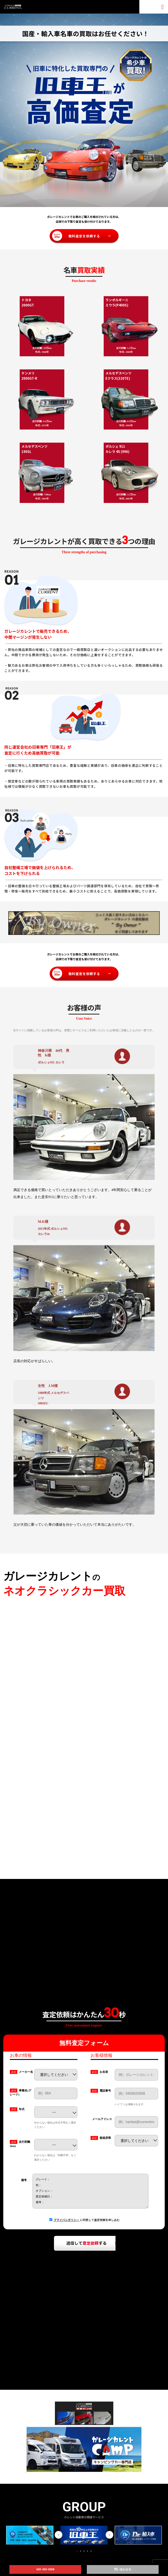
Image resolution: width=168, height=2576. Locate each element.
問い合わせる (122, 2569)
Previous (58, 2535)
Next (109, 2535)
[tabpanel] (84, 2535)
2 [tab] (80, 2551)
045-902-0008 (45, 2569)
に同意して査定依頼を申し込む (87, 2220)
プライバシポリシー (67, 2220)
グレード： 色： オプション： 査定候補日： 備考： (90, 2191)
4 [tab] (87, 2551)
